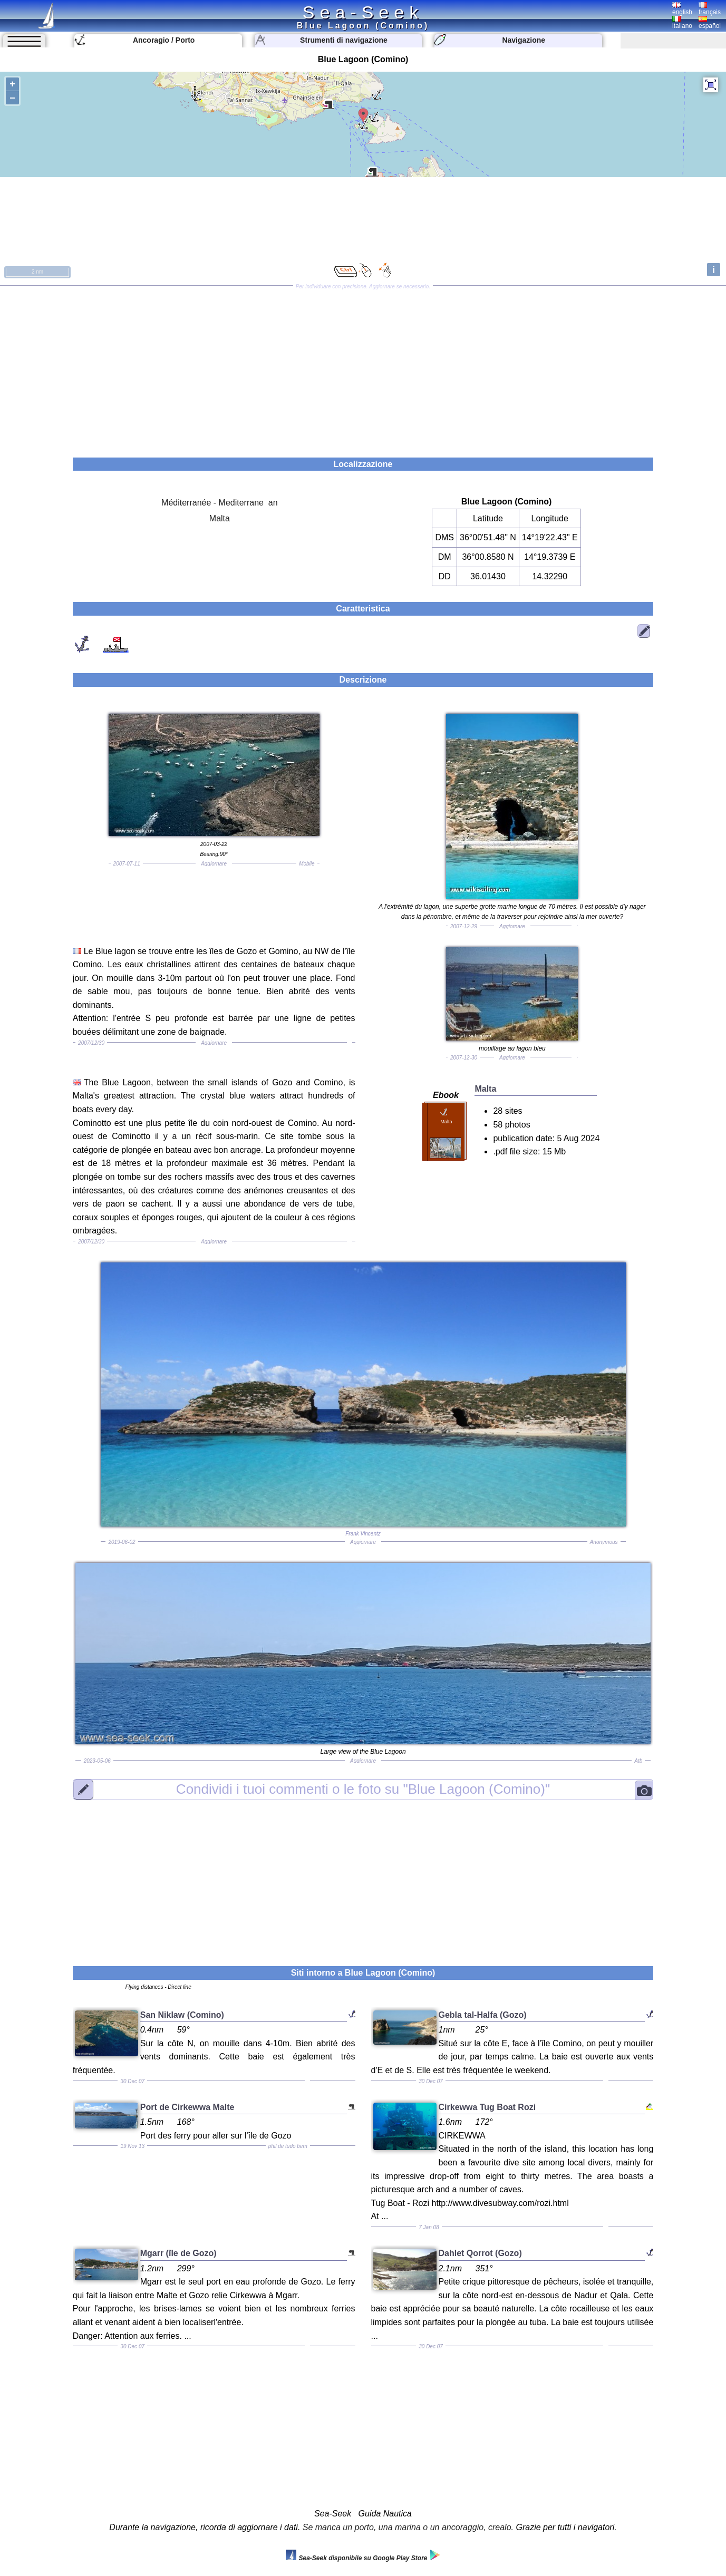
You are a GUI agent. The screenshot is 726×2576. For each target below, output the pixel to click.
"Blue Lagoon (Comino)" (363, 1789)
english (682, 9)
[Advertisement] (363, 368)
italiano (682, 23)
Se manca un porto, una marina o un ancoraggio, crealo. (408, 2527)
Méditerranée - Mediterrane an (219, 502)
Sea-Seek (363, 12)
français (710, 9)
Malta (219, 518)
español (710, 23)
